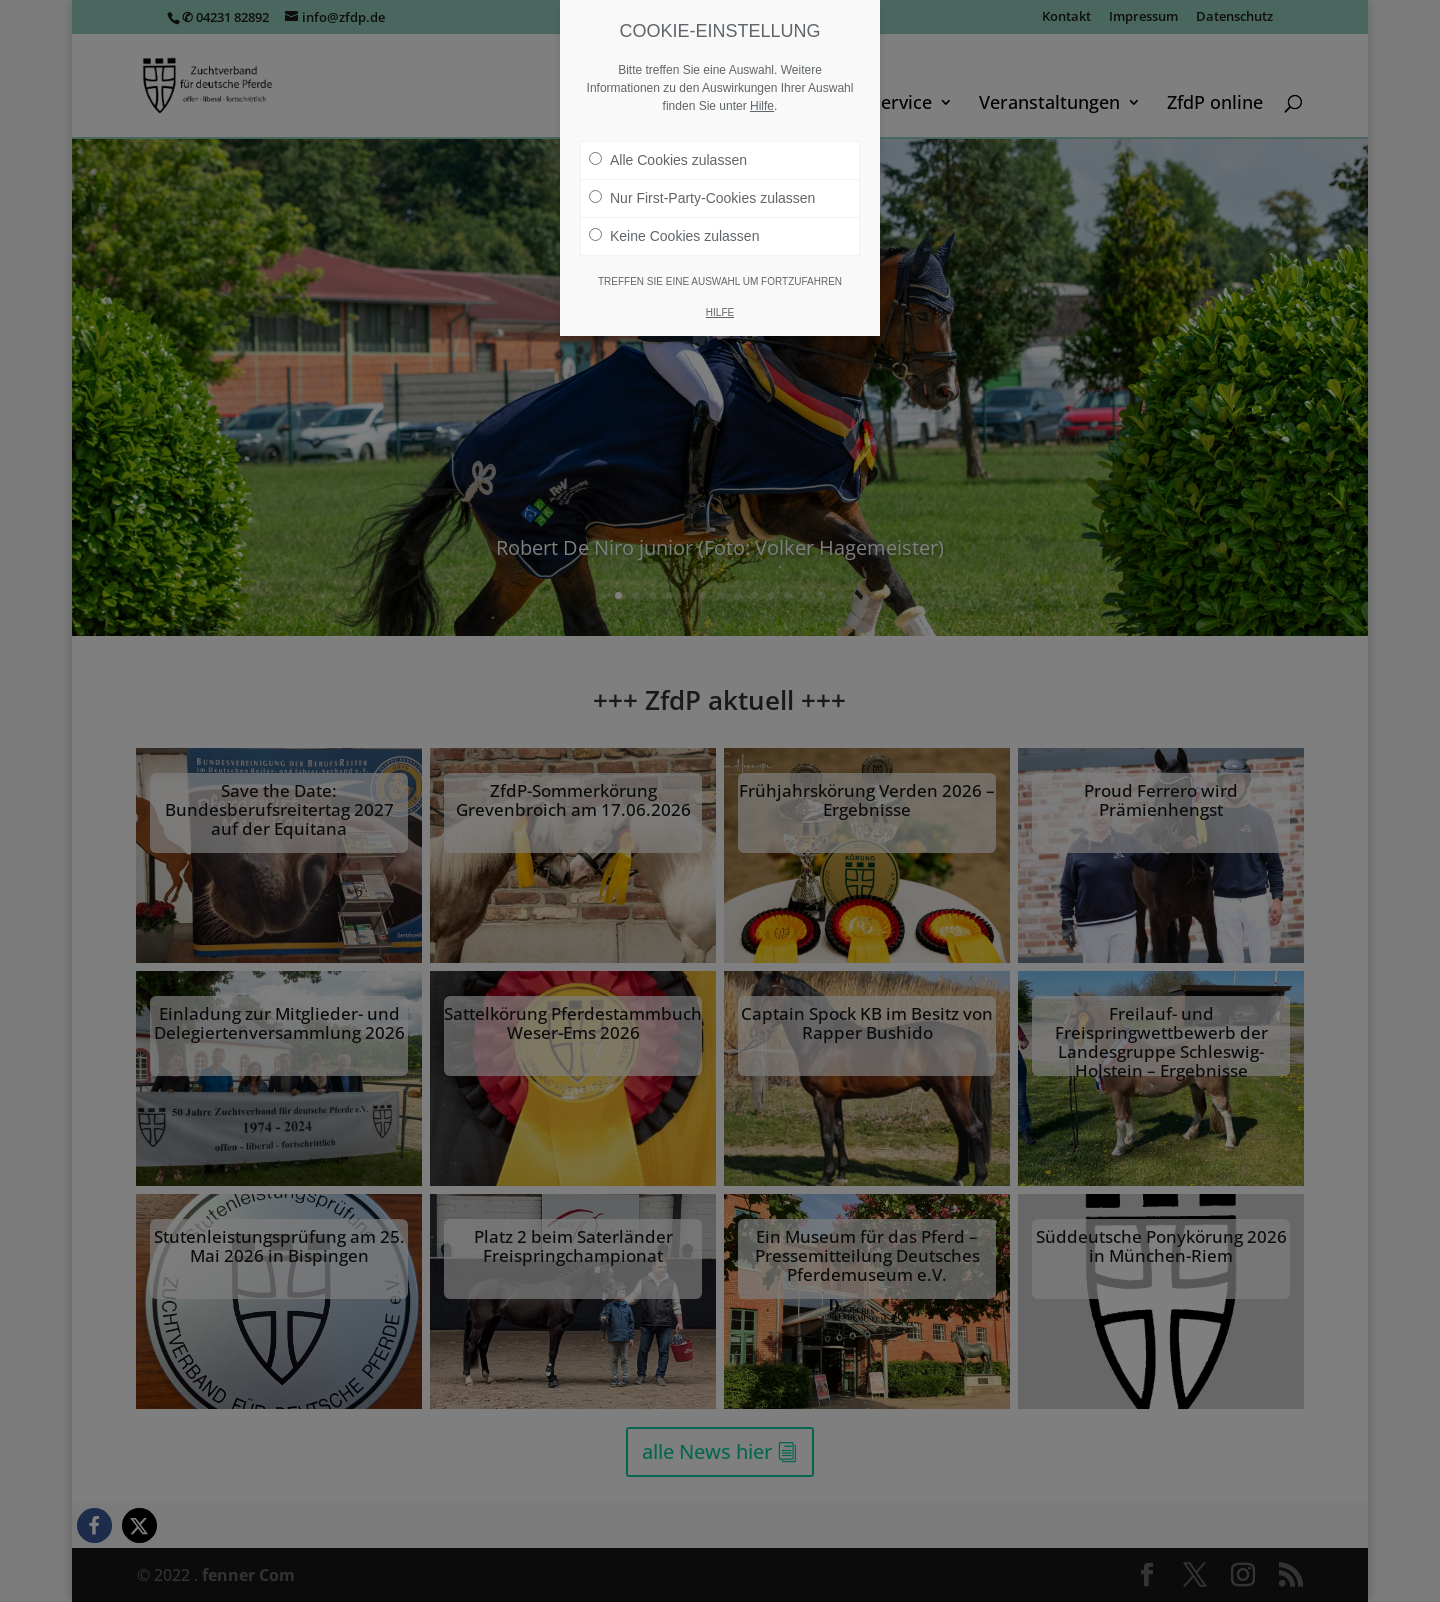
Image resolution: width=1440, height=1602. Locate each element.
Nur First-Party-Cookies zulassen (702, 198)
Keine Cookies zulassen (674, 236)
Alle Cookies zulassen (668, 160)
